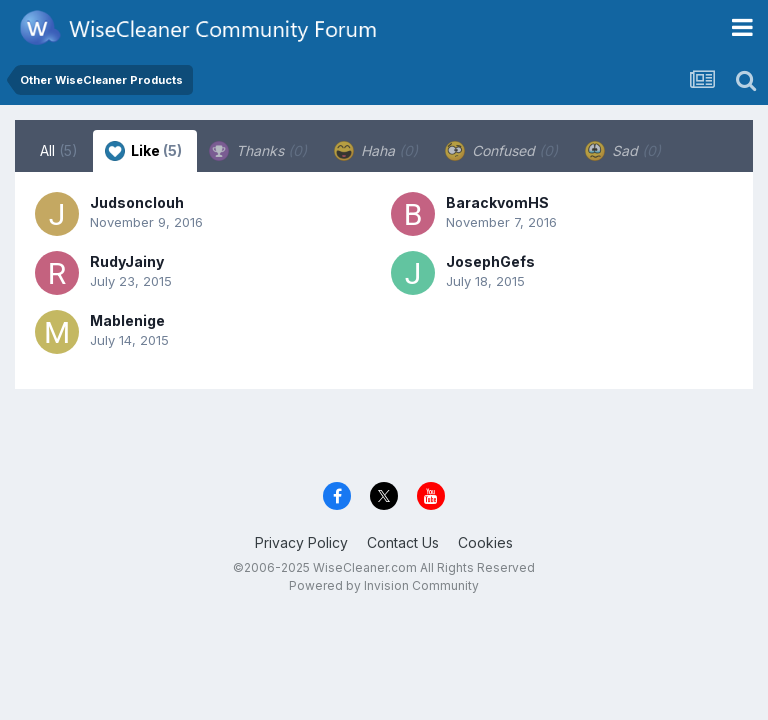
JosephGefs (490, 261)
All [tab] (59, 150)
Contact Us (403, 542)
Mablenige (127, 320)
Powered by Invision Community (384, 585)
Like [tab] (143, 151)
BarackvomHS (497, 202)
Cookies (485, 542)
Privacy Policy (301, 542)
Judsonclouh (137, 202)
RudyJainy (127, 261)
